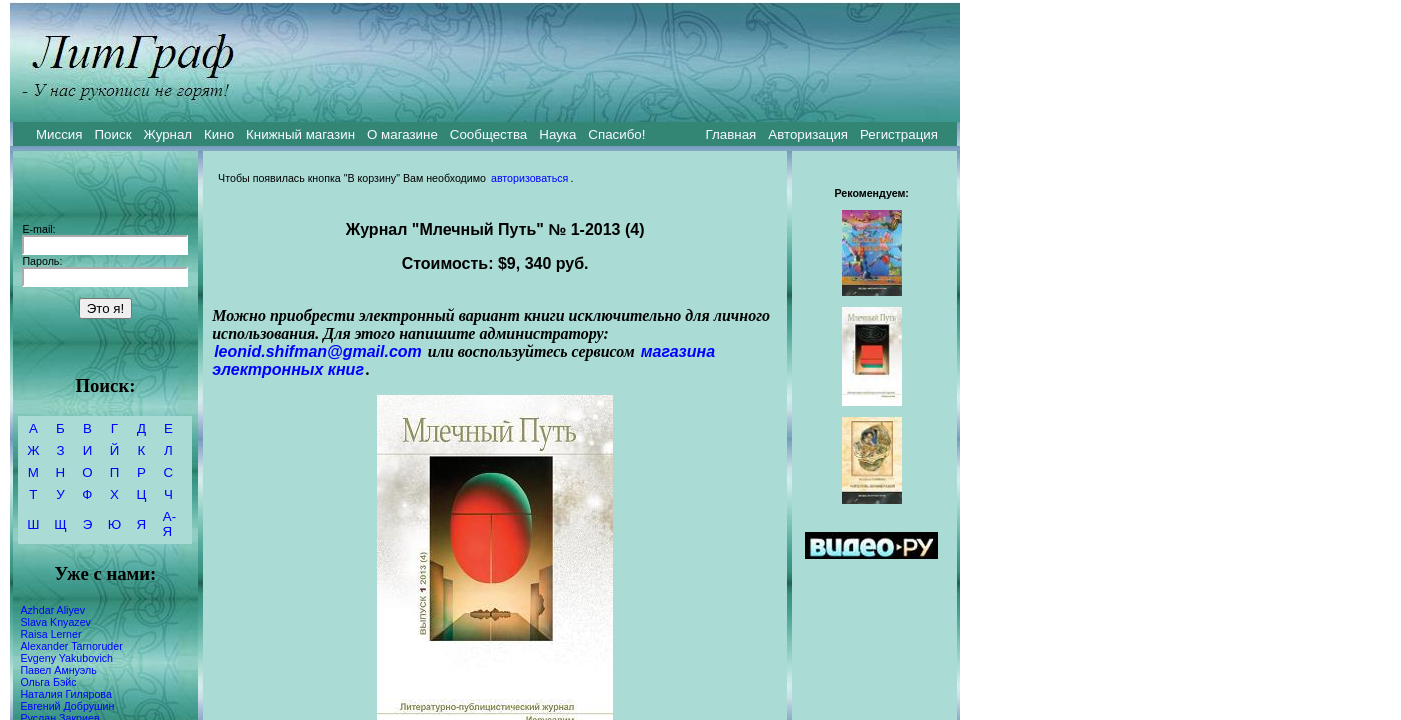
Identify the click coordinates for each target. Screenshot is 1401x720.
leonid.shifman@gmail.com (318, 351)
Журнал (167, 134)
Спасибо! (616, 134)
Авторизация (808, 134)
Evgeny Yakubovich (66, 658)
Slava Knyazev (55, 622)
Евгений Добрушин (67, 706)
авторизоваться (529, 178)
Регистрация (899, 134)
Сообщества (488, 134)
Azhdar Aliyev (52, 610)
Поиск (113, 134)
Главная (731, 134)
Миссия (59, 134)
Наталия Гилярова (65, 694)
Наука (557, 134)
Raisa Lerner (50, 634)
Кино (219, 134)
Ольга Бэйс (48, 682)
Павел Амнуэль (58, 670)
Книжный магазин (300, 134)
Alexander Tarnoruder (71, 646)
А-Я (169, 524)
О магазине (402, 134)
